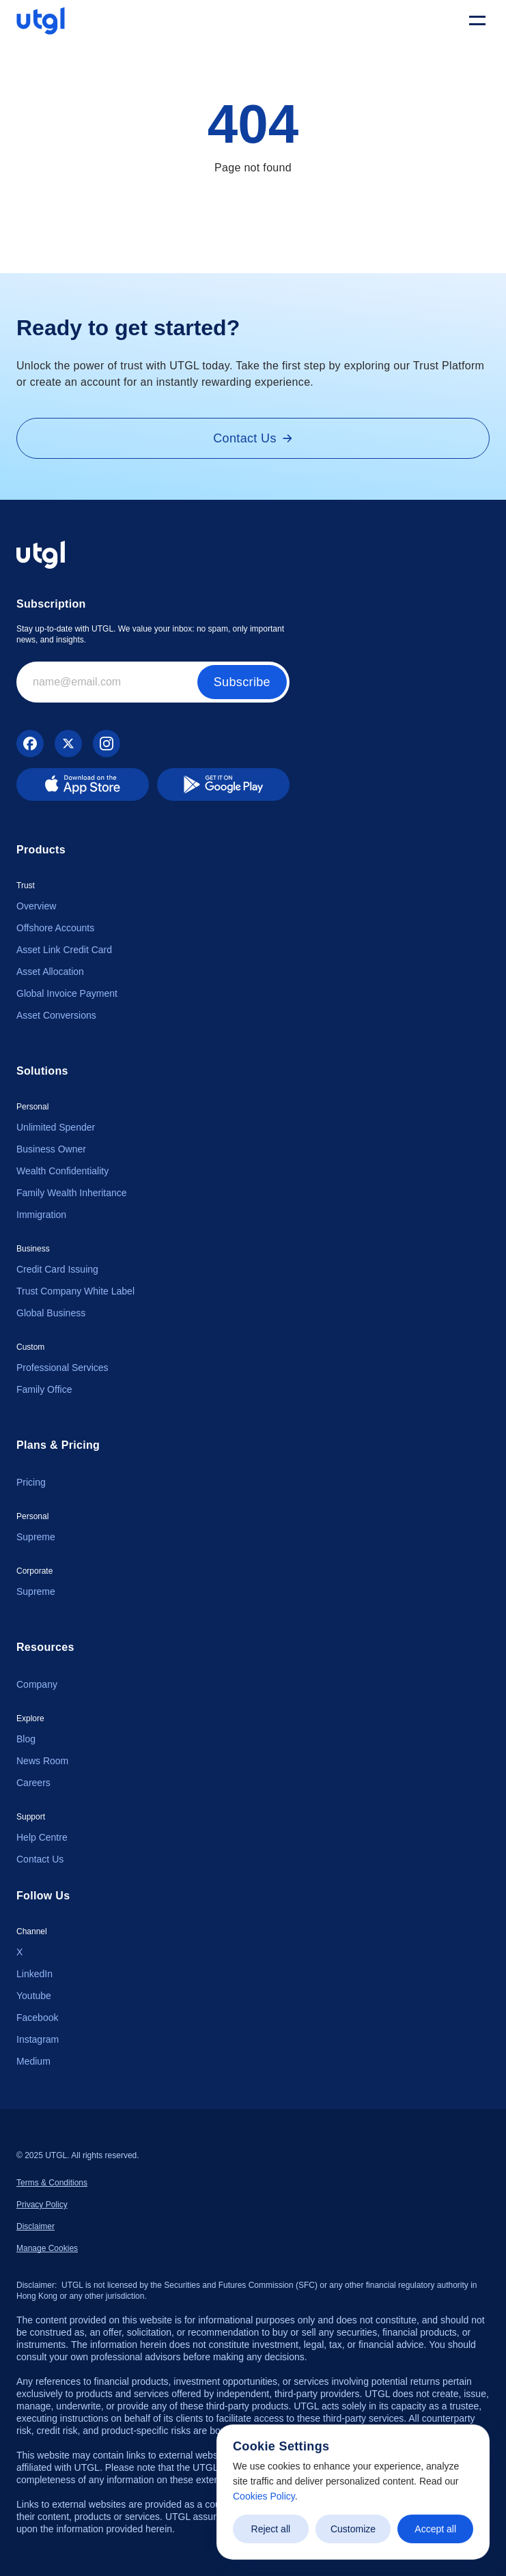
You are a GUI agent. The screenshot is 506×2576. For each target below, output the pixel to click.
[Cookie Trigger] (47, 2248)
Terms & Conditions (51, 2183)
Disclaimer (35, 2226)
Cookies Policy (264, 2496)
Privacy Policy (42, 2204)
